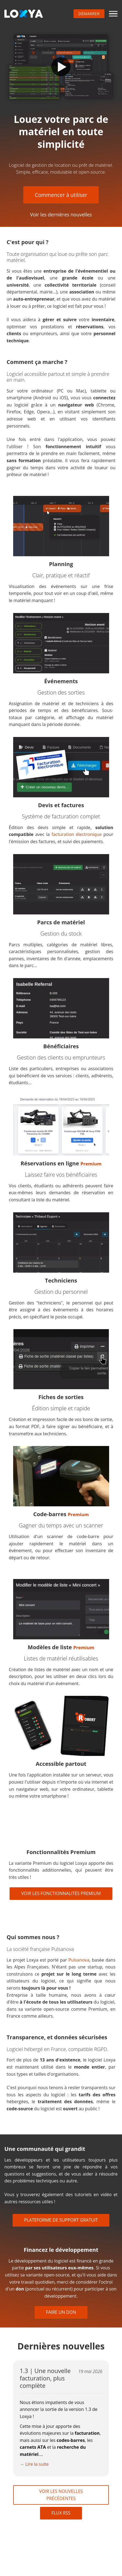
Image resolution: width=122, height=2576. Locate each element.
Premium (90, 1163)
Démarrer (89, 13)
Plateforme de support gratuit (61, 2220)
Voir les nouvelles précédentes (61, 2494)
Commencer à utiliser (61, 195)
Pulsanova (78, 1960)
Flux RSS (61, 2513)
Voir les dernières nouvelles (61, 214)
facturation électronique (77, 834)
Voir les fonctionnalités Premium (61, 1893)
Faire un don (61, 2312)
